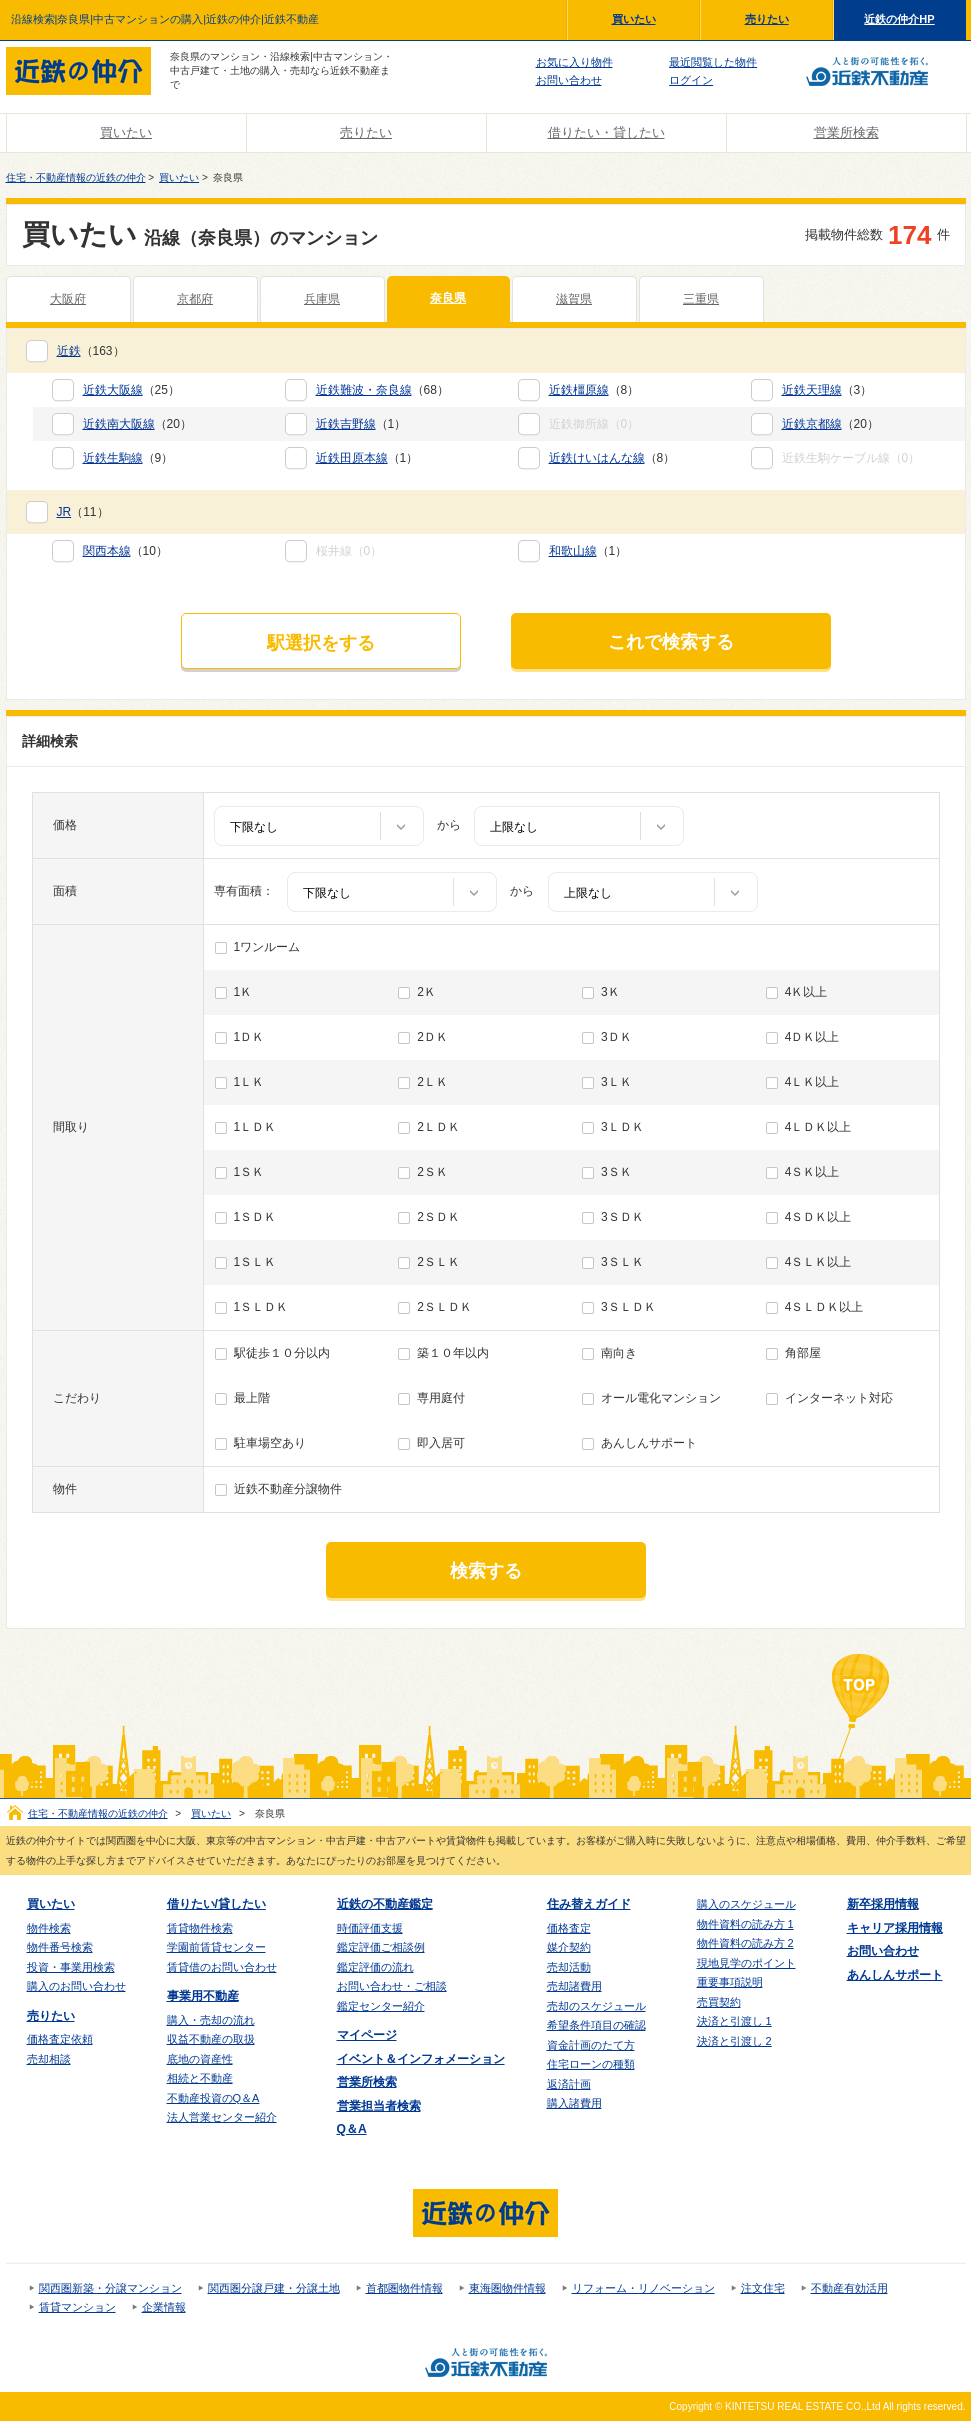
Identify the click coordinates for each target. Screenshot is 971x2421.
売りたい (767, 19)
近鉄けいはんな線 (597, 458)
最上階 (252, 1398)
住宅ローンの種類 (591, 2064)
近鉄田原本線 (352, 458)
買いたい (634, 19)
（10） (125, 551)
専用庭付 (441, 1398)
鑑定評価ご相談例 (381, 1947)
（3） (827, 390)
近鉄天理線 (812, 390)
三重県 (701, 299)
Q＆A (352, 2129)
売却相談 (49, 2059)
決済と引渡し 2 (734, 2041)
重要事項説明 (730, 1982)
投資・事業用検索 (71, 1967)
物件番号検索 (60, 1947)
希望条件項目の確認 (596, 2025)
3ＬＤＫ (622, 1127)
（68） (382, 390)
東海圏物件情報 (507, 2288)
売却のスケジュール (596, 2006)
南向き (619, 1353)
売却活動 (569, 1967)
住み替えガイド (589, 1904)
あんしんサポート (649, 1443)
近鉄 (69, 351)
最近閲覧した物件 (713, 62)
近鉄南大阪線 (119, 424)
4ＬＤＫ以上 (818, 1127)
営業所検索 (846, 132)
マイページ (367, 2035)
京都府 (195, 299)
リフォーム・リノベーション (643, 2288)
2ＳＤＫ (438, 1217)
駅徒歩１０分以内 (282, 1353)
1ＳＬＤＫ (261, 1307)
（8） (594, 390)
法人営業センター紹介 (222, 2117)
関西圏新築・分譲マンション (110, 2288)
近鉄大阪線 (113, 390)
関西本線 (107, 551)
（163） (91, 351)
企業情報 (164, 2307)
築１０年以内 (453, 1353)
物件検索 (49, 1928)
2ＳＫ (432, 1172)
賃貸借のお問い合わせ (222, 1967)
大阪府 (68, 299)
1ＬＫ (249, 1082)
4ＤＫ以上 (812, 1037)
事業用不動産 (203, 1996)
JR (64, 512)
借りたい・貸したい (606, 132)
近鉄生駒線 (113, 458)
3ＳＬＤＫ (628, 1307)
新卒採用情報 (883, 1904)
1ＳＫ (249, 1172)
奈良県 (448, 298)
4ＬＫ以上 (812, 1082)
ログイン (691, 80)
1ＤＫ (249, 1037)
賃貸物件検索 (200, 1928)
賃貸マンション (77, 2307)
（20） (137, 424)
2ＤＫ (432, 1037)
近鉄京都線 (812, 424)
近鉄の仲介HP (899, 19)
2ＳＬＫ (438, 1262)
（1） (361, 424)
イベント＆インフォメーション (421, 2059)
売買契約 (719, 2002)
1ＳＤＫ (255, 1217)
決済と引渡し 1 (734, 2021)
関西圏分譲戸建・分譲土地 (274, 2288)
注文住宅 (763, 2288)
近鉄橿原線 (579, 390)
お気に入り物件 (574, 62)
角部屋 (803, 1353)
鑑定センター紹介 (381, 2006)
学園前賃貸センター (216, 1947)
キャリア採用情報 (895, 1928)
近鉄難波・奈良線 (364, 390)
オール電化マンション (661, 1398)
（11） (83, 512)
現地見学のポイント (746, 1963)
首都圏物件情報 (404, 2288)
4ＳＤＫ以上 (818, 1217)
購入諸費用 (574, 2103)
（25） (131, 390)
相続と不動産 (200, 2078)
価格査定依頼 (60, 2039)
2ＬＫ (432, 1082)
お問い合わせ (569, 80)
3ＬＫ (616, 1082)
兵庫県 (322, 299)
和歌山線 (573, 551)
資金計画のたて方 (591, 2045)
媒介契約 (569, 1947)
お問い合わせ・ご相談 (392, 1986)
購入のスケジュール (746, 1904)
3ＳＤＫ (622, 1217)
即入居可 (441, 1443)
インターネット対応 (839, 1398)
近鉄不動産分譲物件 (288, 1489)
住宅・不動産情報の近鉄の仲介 (76, 177)
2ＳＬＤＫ (444, 1307)
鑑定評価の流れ (375, 1967)
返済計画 (569, 2084)
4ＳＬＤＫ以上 (824, 1307)
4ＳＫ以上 (812, 1172)
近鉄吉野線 (346, 424)
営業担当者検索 (379, 2106)
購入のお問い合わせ (76, 1986)
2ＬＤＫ (438, 1127)
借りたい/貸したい (216, 1904)
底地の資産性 (200, 2059)
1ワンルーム (267, 947)
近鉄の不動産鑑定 (385, 1904)
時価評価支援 (370, 1928)
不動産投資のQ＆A (213, 2098)
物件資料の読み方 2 (745, 1943)
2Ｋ (426, 992)
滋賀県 (574, 299)
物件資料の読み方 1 (745, 1924)
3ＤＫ (616, 1037)
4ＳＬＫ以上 (818, 1262)
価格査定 (569, 1928)
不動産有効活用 (849, 2288)
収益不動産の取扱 (211, 2039)
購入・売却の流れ (211, 2020)
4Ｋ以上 (806, 992)
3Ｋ (610, 992)
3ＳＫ (616, 1172)
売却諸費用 (574, 1986)
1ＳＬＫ (255, 1262)
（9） (128, 458)
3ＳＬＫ (622, 1262)
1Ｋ (243, 992)
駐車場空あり (270, 1443)
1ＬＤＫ (255, 1127)
